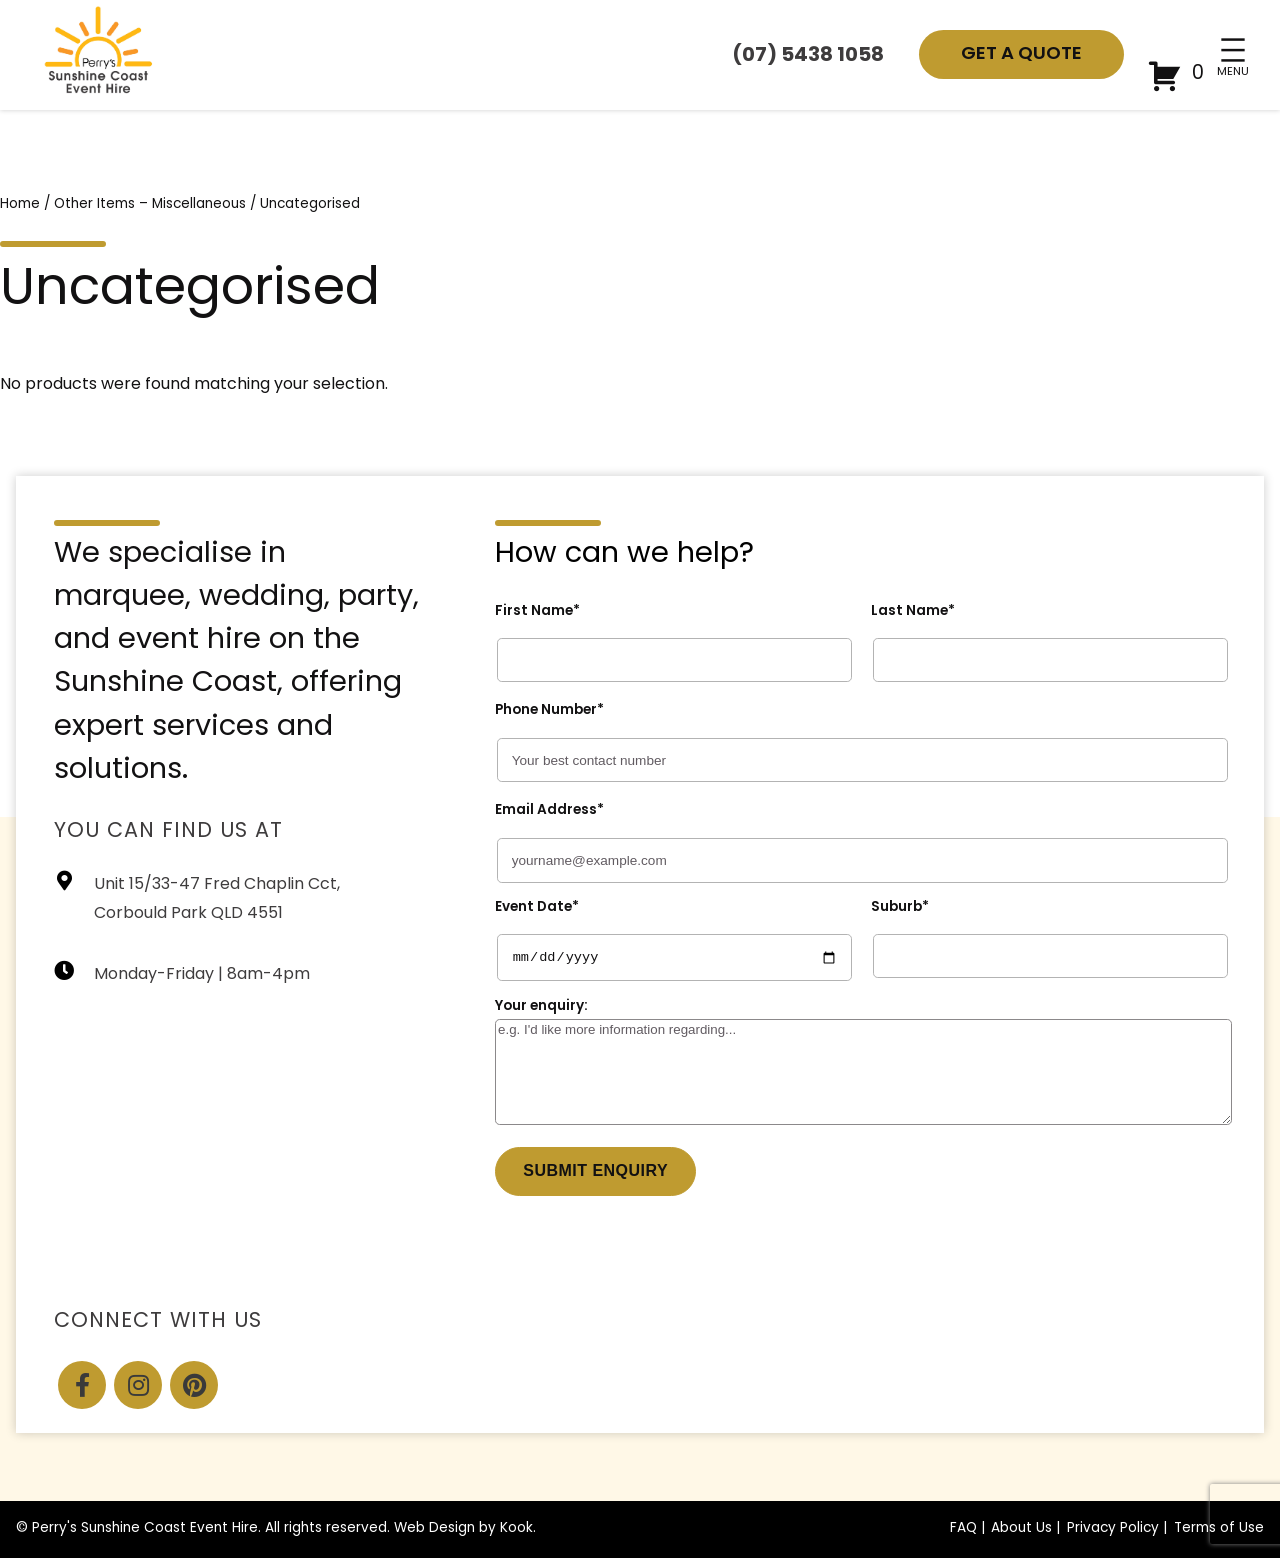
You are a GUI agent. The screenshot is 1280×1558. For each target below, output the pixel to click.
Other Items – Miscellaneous (150, 204)
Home (20, 204)
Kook (516, 1528)
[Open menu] (1233, 50)
